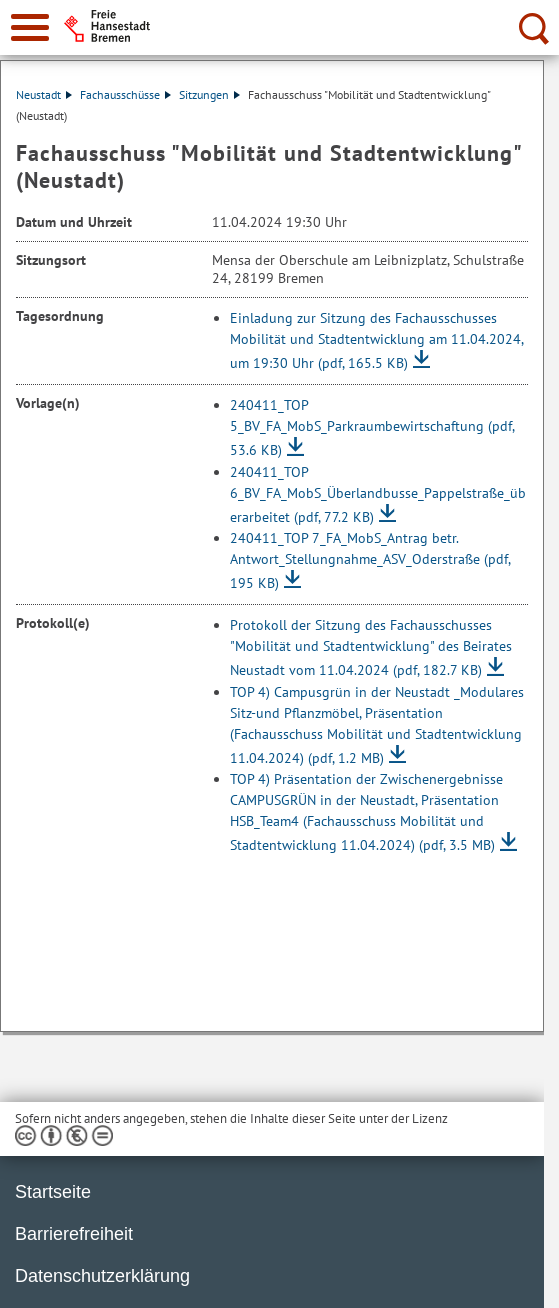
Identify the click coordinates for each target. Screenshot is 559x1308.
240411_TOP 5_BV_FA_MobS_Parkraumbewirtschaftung (372, 427)
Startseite (53, 1192)
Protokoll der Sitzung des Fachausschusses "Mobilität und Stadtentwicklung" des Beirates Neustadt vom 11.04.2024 (371, 647)
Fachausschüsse (125, 94)
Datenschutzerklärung (102, 1276)
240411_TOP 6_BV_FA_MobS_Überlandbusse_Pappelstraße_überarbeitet (378, 494)
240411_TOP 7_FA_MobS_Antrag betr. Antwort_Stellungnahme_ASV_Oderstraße (370, 560)
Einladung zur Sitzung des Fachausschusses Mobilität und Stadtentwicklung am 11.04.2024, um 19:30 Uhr (376, 340)
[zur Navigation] (30, 27)
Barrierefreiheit (74, 1234)
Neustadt (44, 94)
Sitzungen (209, 94)
